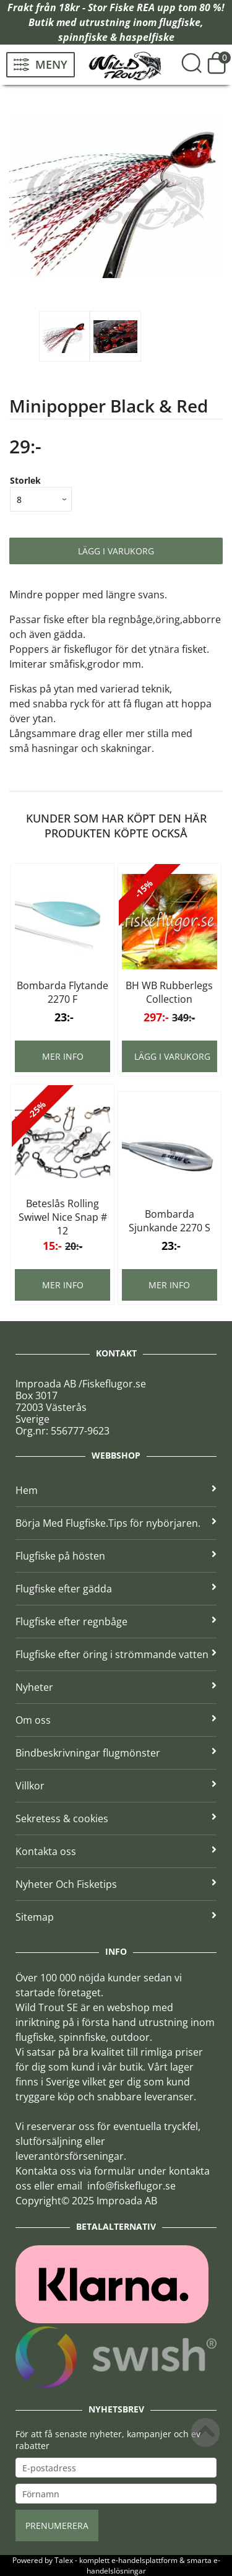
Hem (116, 1490)
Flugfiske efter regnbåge (116, 1621)
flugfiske (179, 22)
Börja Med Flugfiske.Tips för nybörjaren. (116, 1523)
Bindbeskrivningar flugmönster (116, 1753)
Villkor (116, 1785)
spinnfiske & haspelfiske (116, 37)
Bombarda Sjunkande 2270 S (169, 1220)
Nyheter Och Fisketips (116, 1884)
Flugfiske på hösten (116, 1556)
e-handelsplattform (144, 2560)
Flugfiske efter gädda (116, 1589)
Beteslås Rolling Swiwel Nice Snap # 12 (63, 1217)
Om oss (116, 1720)
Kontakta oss (116, 1851)
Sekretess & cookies (116, 1818)
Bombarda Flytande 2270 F (62, 992)
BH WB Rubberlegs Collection (169, 992)
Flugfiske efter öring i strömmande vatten (116, 1654)
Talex (63, 2560)
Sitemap (116, 1917)
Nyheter (116, 1687)
